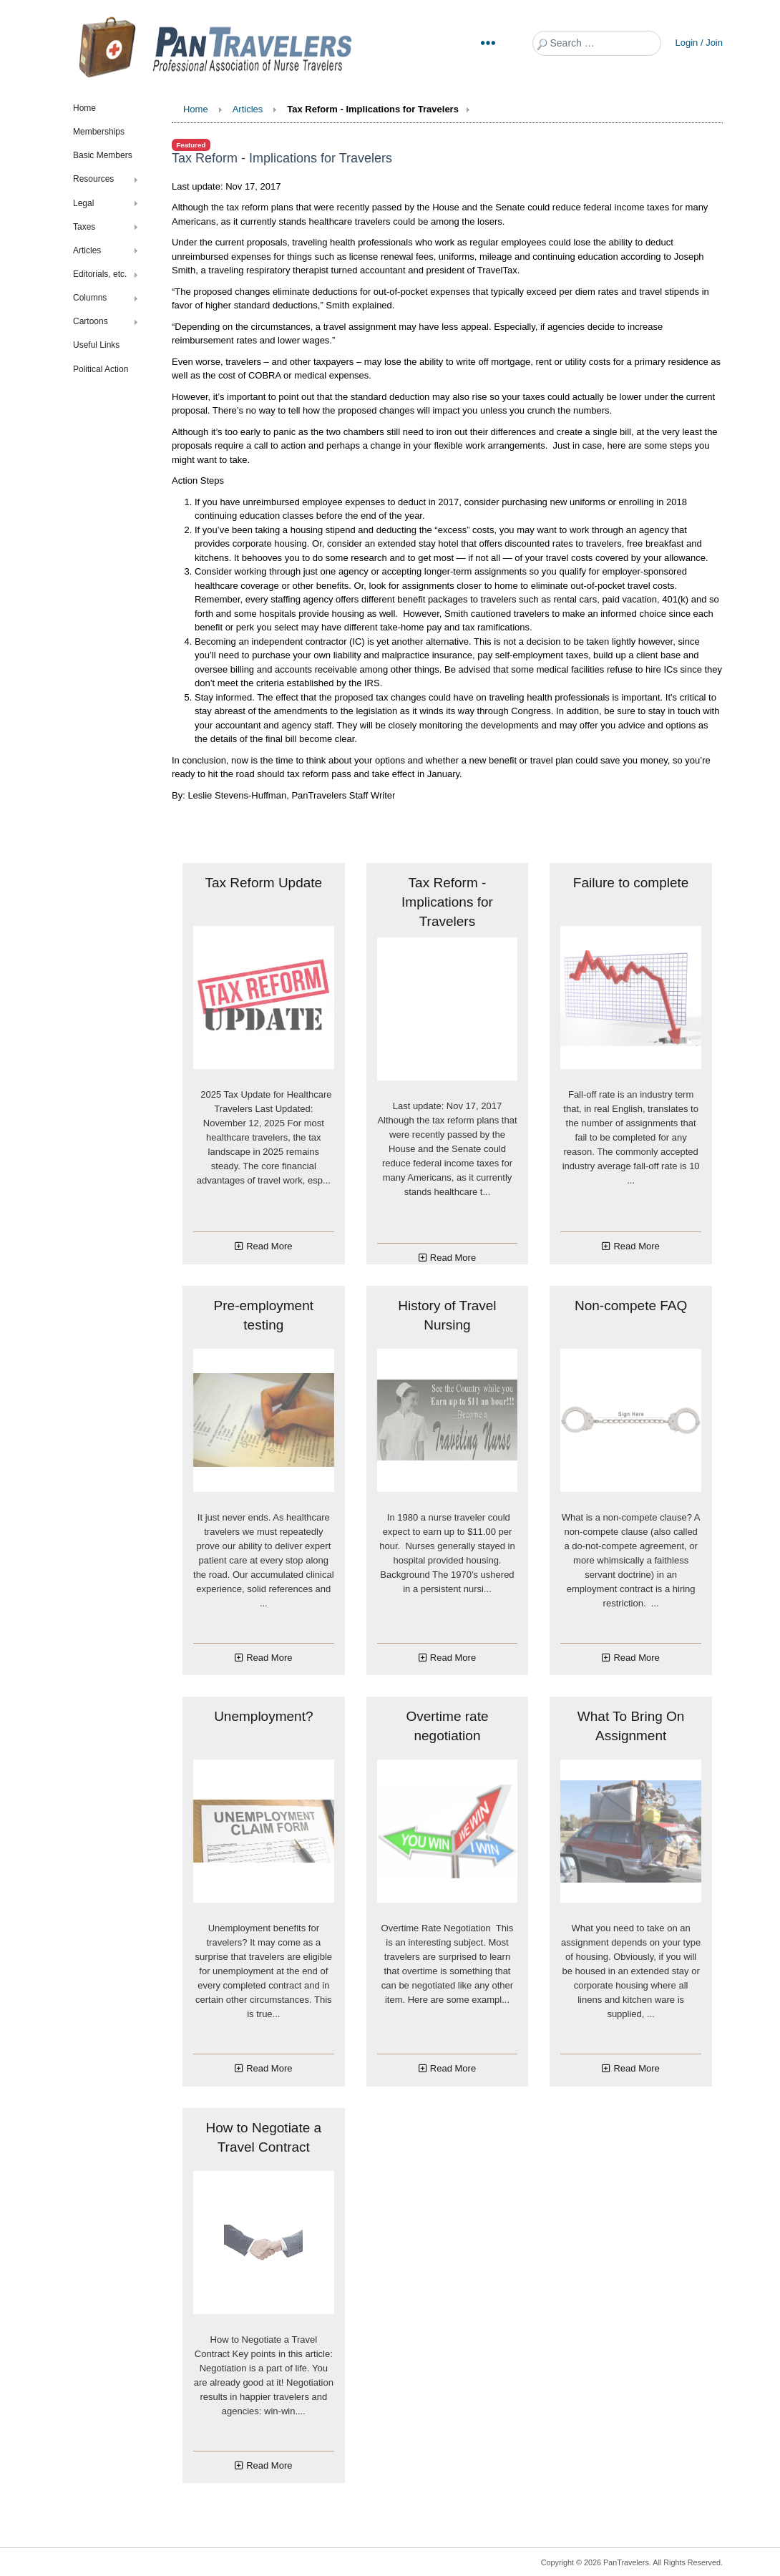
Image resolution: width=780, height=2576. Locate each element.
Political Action (100, 369)
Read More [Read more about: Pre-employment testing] (269, 1657)
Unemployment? (263, 1716)
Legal (83, 203)
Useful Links (96, 345)
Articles (87, 250)
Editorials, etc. (100, 274)
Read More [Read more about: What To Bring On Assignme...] (636, 2068)
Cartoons (90, 321)
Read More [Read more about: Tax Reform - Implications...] (453, 1257)
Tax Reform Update (263, 882)
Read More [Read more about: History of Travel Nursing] (453, 1657)
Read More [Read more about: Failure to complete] (636, 1246)
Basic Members (102, 155)
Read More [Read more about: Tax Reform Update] (269, 1246)
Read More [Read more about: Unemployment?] (269, 2068)
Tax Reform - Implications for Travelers (447, 902)
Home (84, 108)
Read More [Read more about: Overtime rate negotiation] (453, 2068)
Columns (90, 298)
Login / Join (699, 42)
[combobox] (596, 43)
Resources (93, 179)
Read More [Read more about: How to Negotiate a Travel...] (269, 2465)
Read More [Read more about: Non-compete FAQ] (636, 1657)
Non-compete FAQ (631, 1305)
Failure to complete (631, 882)
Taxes (84, 227)
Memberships (99, 132)
